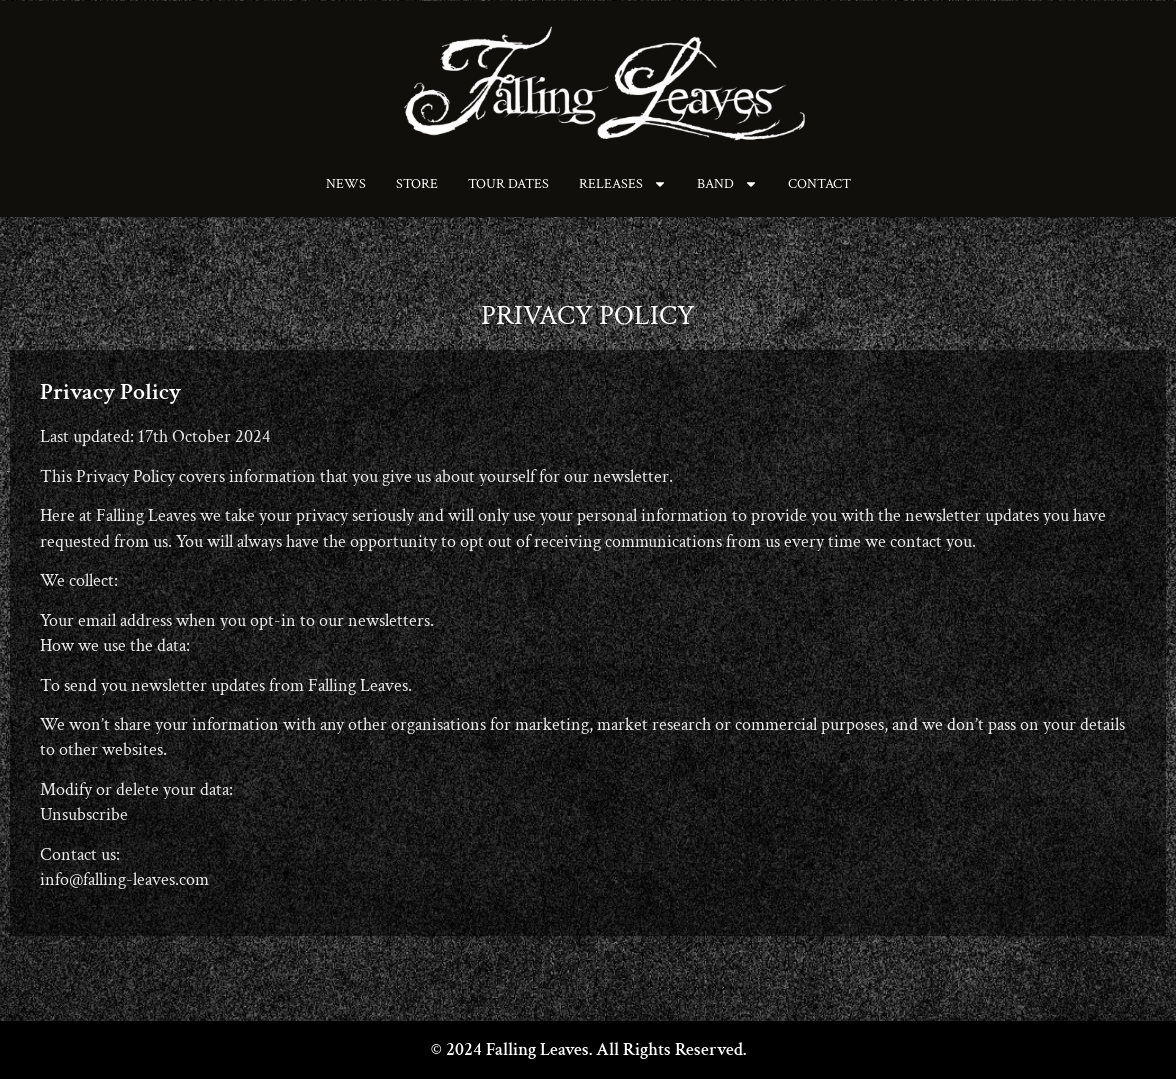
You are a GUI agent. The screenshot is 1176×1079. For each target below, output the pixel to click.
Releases (623, 184)
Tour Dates (508, 184)
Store (417, 184)
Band (727, 184)
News (346, 184)
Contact (819, 184)
